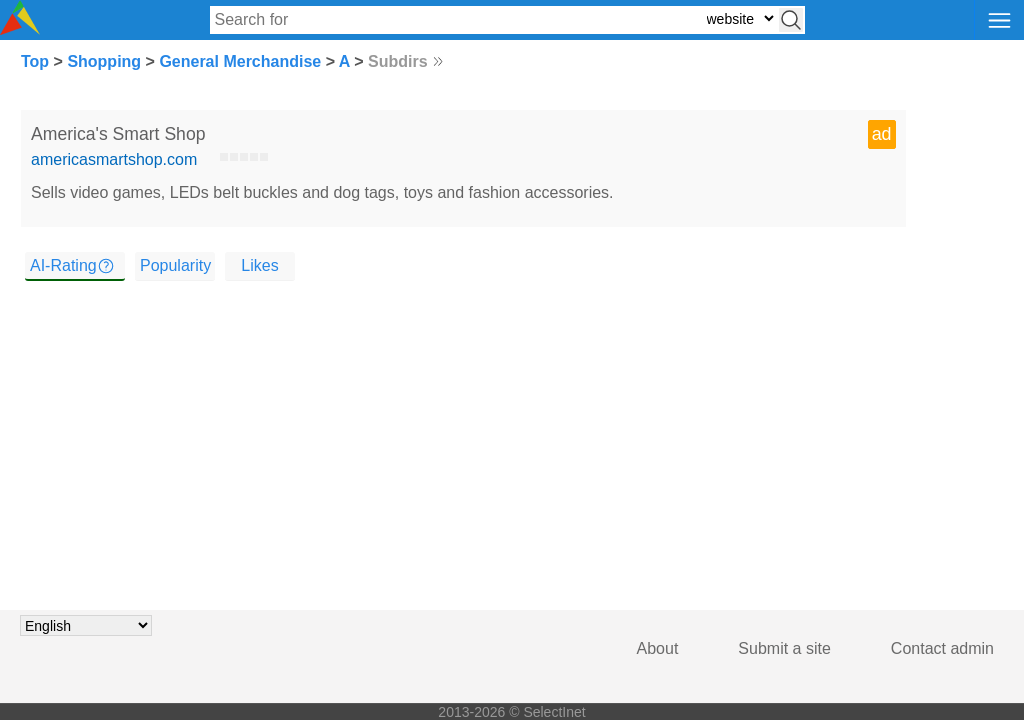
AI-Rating (63, 265)
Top (35, 61)
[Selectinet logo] (20, 29)
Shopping (104, 61)
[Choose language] (86, 625)
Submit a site (784, 648)
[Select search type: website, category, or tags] (740, 18)
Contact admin (942, 648)
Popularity (175, 265)
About (658, 648)
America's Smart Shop (118, 134)
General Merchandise (240, 61)
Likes (259, 265)
